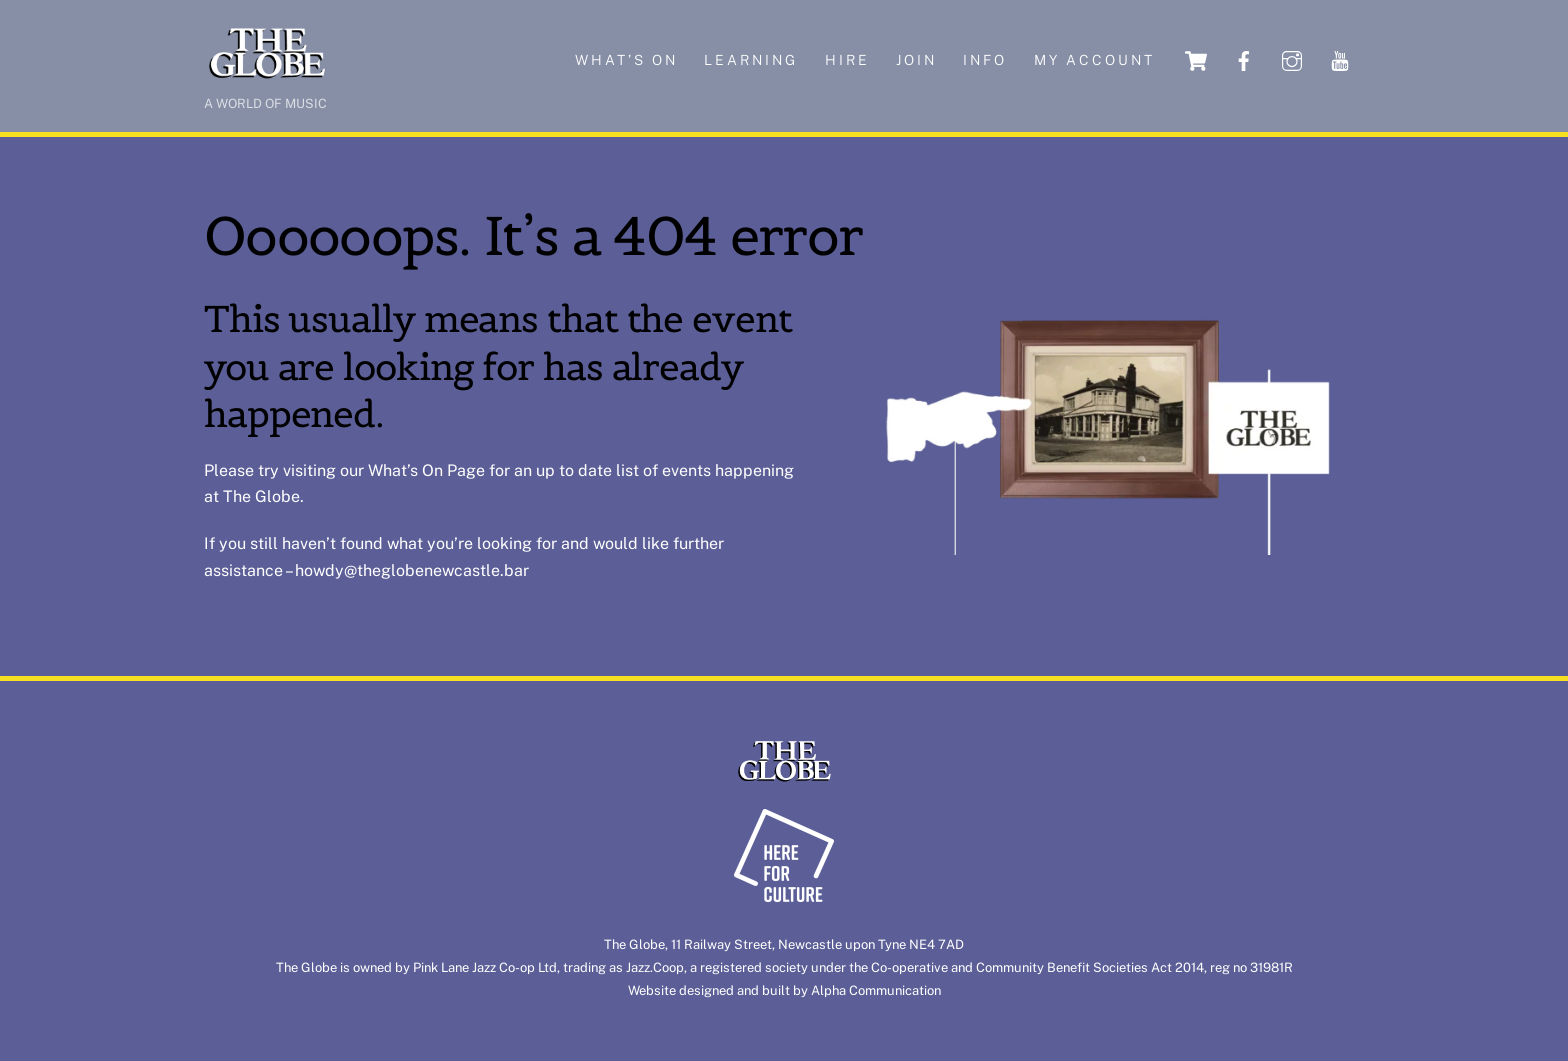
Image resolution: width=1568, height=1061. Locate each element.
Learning (751, 60)
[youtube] (1340, 59)
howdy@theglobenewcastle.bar (412, 570)
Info (985, 60)
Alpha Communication (876, 990)
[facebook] (1244, 59)
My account (1094, 60)
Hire (847, 60)
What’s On (405, 470)
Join (916, 60)
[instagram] (1292, 59)
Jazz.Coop (655, 967)
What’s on (626, 60)
